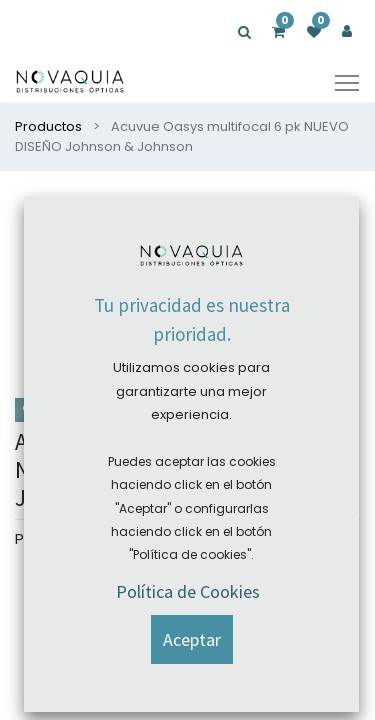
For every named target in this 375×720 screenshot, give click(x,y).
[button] (325, 221)
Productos (48, 126)
